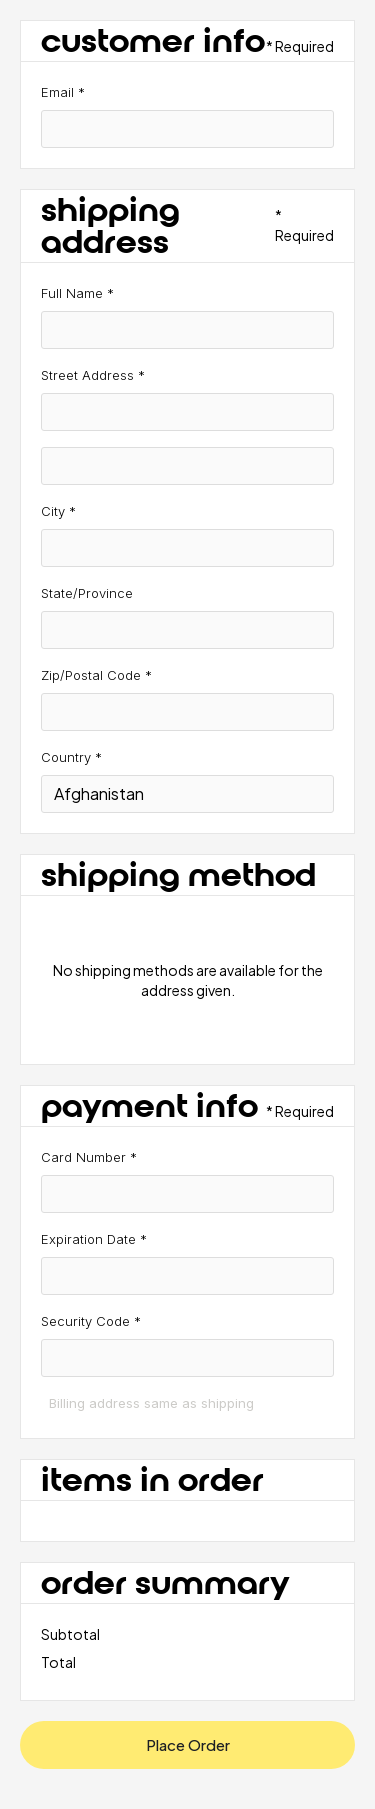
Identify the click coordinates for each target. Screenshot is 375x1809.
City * (58, 511)
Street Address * (93, 375)
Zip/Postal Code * (96, 675)
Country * (71, 757)
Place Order (188, 1744)
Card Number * (89, 1157)
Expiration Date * (94, 1239)
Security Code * (91, 1321)
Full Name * (77, 293)
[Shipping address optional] (187, 466)
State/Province (87, 593)
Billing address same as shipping (151, 1403)
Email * (63, 92)
